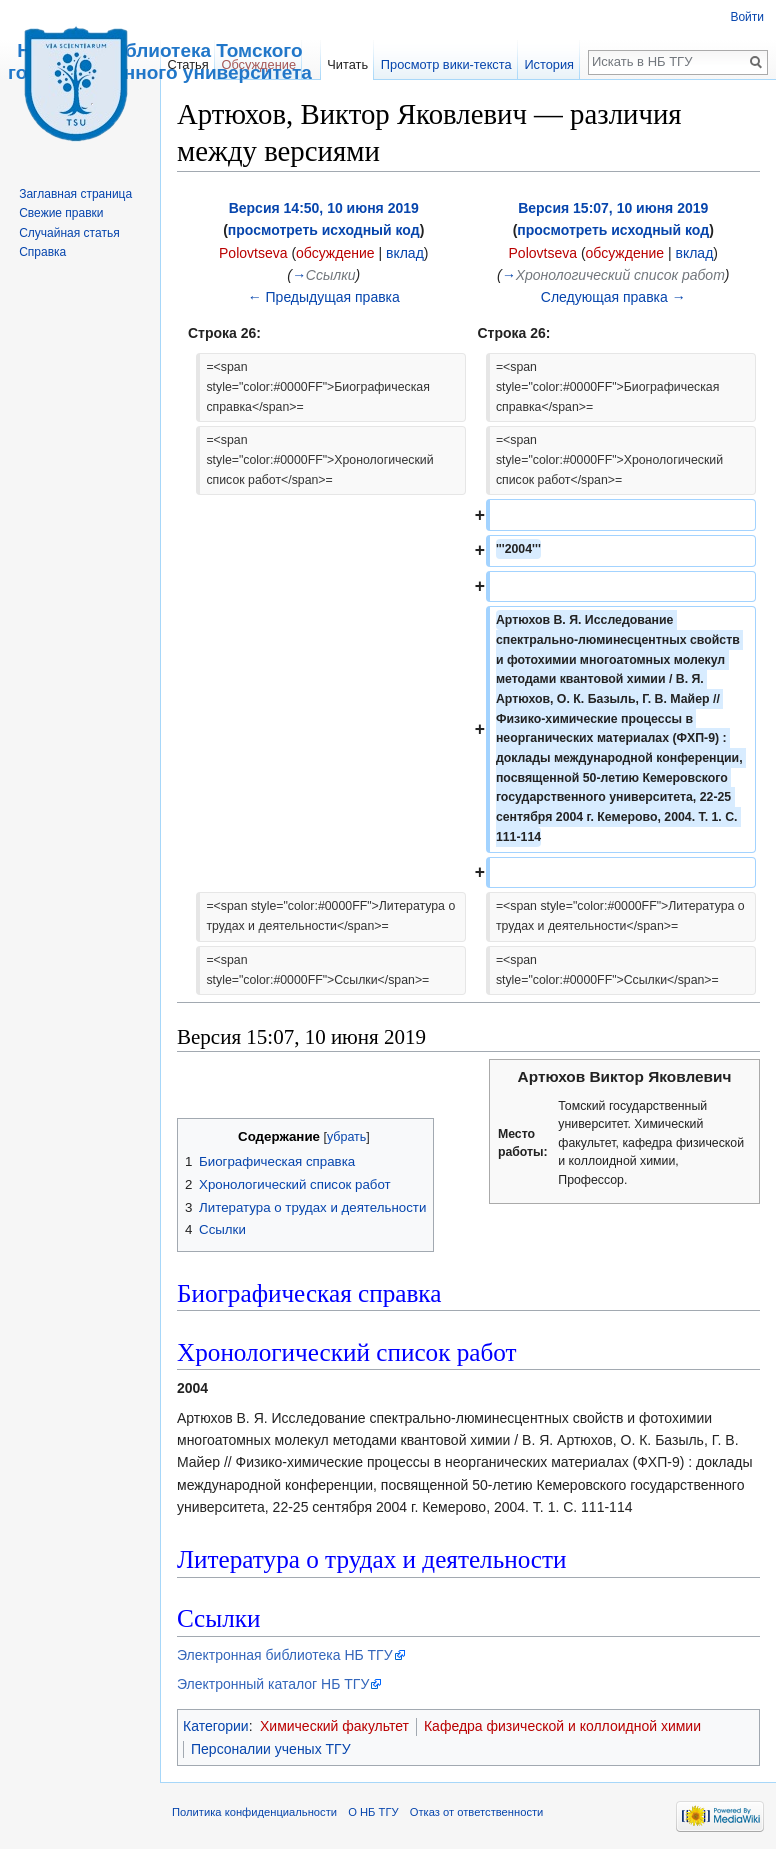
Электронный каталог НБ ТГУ (273, 1684)
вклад (405, 253)
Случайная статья (69, 233)
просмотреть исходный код (324, 230)
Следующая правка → (613, 297)
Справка (42, 252)
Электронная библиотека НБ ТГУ (285, 1655)
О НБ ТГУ (373, 1812)
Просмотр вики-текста (446, 64)
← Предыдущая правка (324, 297)
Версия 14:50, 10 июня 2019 (324, 208)
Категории (216, 1726)
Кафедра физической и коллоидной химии (562, 1726)
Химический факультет (334, 1726)
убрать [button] (346, 1137)
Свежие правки (61, 213)
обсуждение (335, 253)
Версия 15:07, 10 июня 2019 (613, 208)
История (549, 64)
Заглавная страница (75, 194)
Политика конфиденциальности (254, 1812)
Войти (747, 17)
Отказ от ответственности (477, 1812)
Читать (347, 64)
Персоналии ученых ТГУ (271, 1749)
